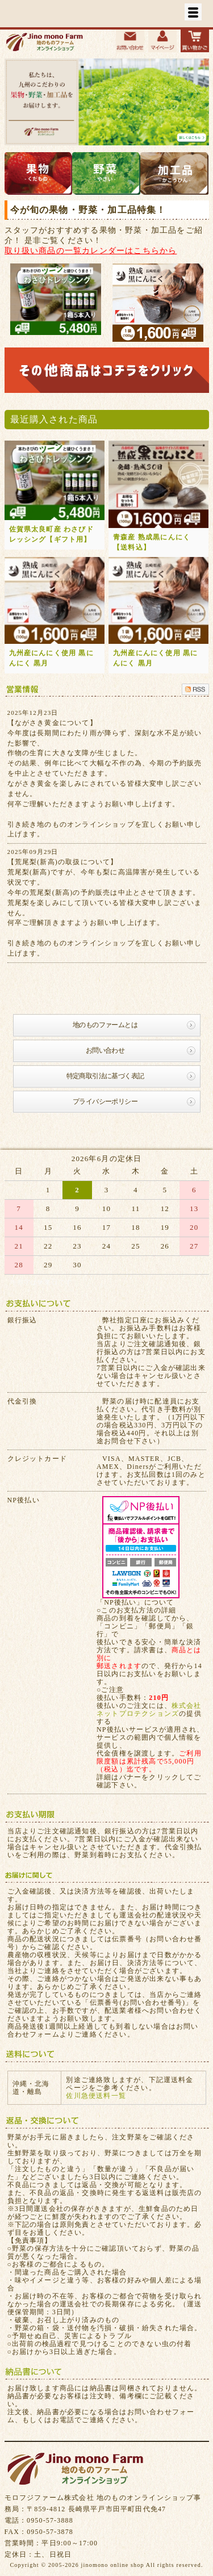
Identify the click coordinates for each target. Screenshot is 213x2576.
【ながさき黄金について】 (52, 723)
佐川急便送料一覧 (96, 2096)
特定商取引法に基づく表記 (105, 1076)
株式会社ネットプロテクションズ (149, 1710)
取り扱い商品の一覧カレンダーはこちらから (91, 250)
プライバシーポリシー (105, 1101)
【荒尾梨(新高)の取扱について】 (62, 862)
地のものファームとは (105, 1025)
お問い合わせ (105, 1050)
